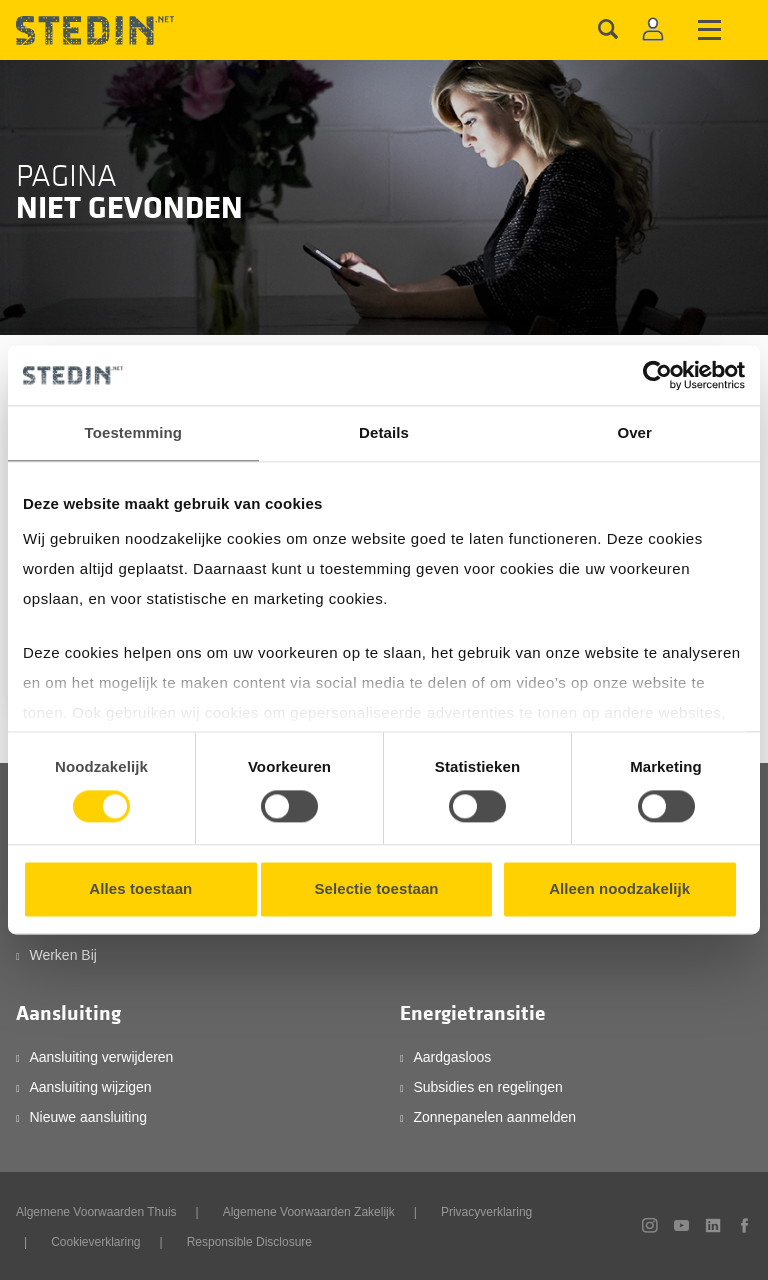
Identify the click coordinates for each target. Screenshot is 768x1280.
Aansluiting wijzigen (90, 1087)
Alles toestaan (140, 889)
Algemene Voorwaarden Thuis (96, 1212)
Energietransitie (473, 1013)
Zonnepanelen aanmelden (494, 1117)
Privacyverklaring (486, 1212)
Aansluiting (68, 1013)
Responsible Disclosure (249, 1242)
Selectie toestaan (376, 889)
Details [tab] (384, 432)
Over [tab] (634, 432)
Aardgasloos (452, 1057)
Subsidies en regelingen (487, 1087)
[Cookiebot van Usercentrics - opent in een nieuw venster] (657, 375)
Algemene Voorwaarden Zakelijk (309, 1212)
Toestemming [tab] (134, 432)
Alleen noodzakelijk (619, 889)
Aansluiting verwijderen (101, 1057)
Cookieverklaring (95, 1242)
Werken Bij (62, 955)
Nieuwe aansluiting (88, 1117)
